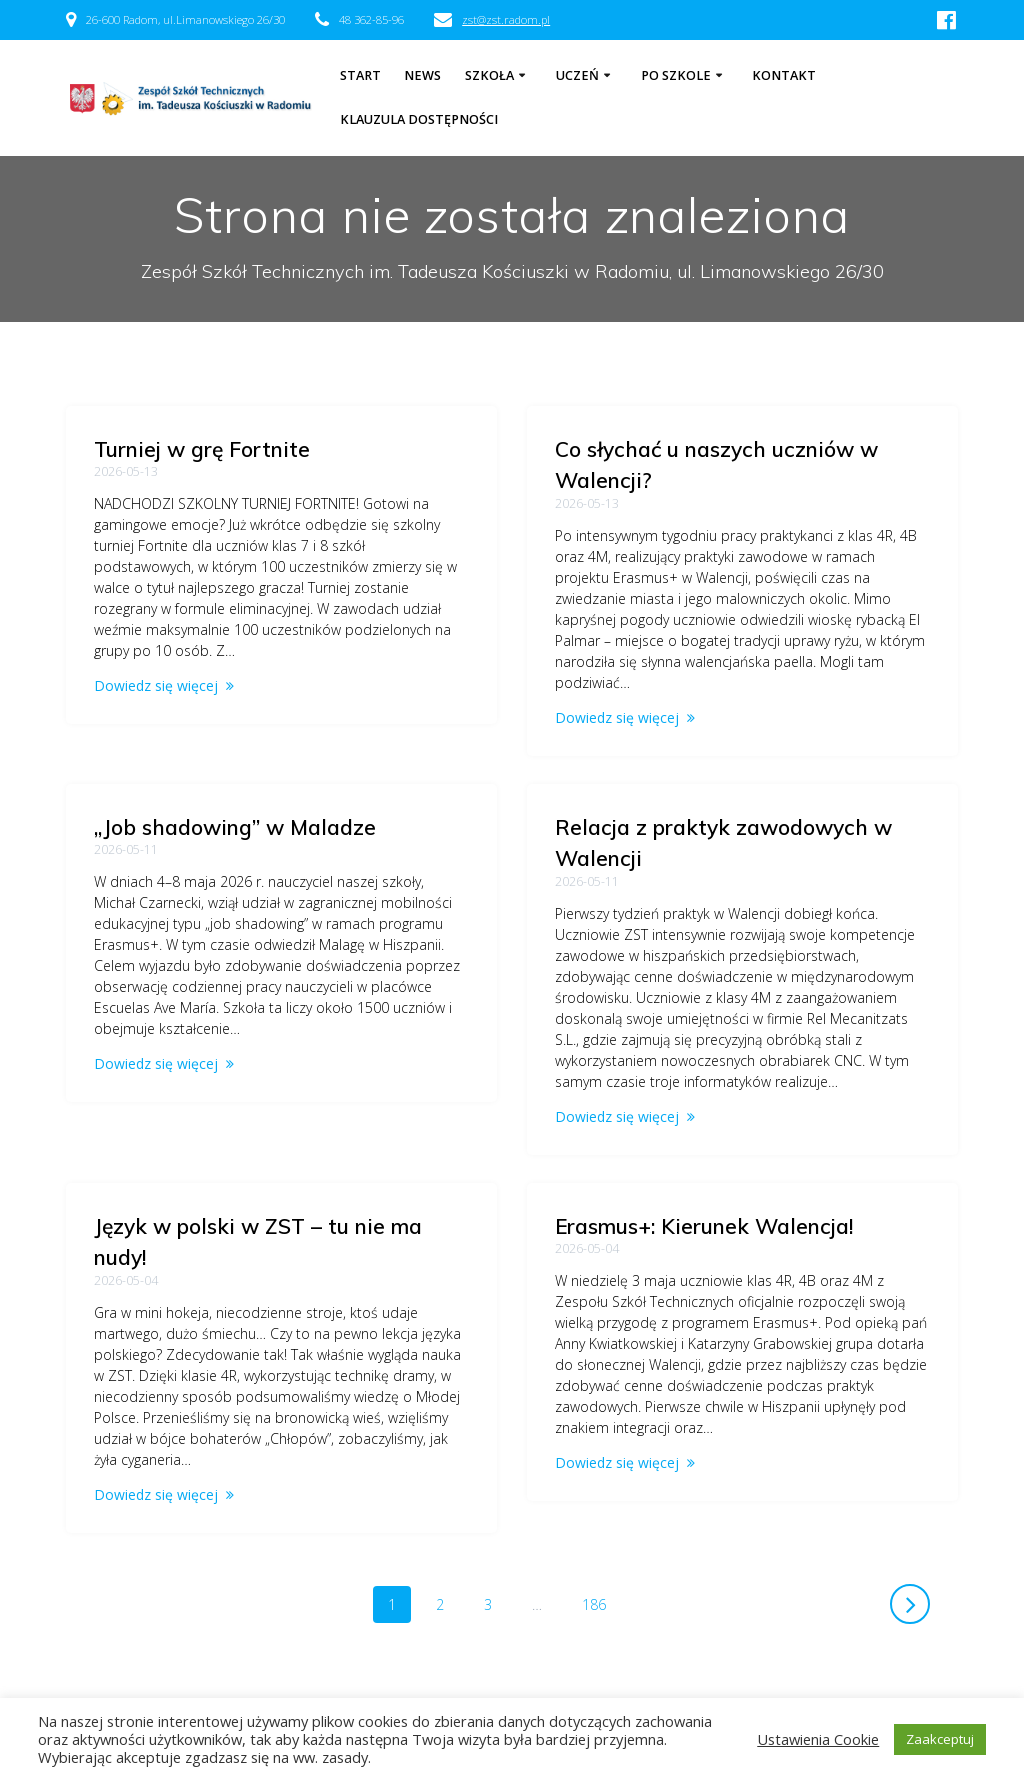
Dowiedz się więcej (156, 685)
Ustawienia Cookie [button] (818, 1739)
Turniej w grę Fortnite (202, 449)
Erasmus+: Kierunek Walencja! (704, 1205)
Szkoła (489, 75)
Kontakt (784, 75)
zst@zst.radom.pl (506, 19)
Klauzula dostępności (419, 119)
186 (601, 1550)
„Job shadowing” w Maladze (235, 774)
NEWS (422, 75)
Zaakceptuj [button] (940, 1739)
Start (360, 75)
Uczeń (577, 75)
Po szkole (676, 75)
